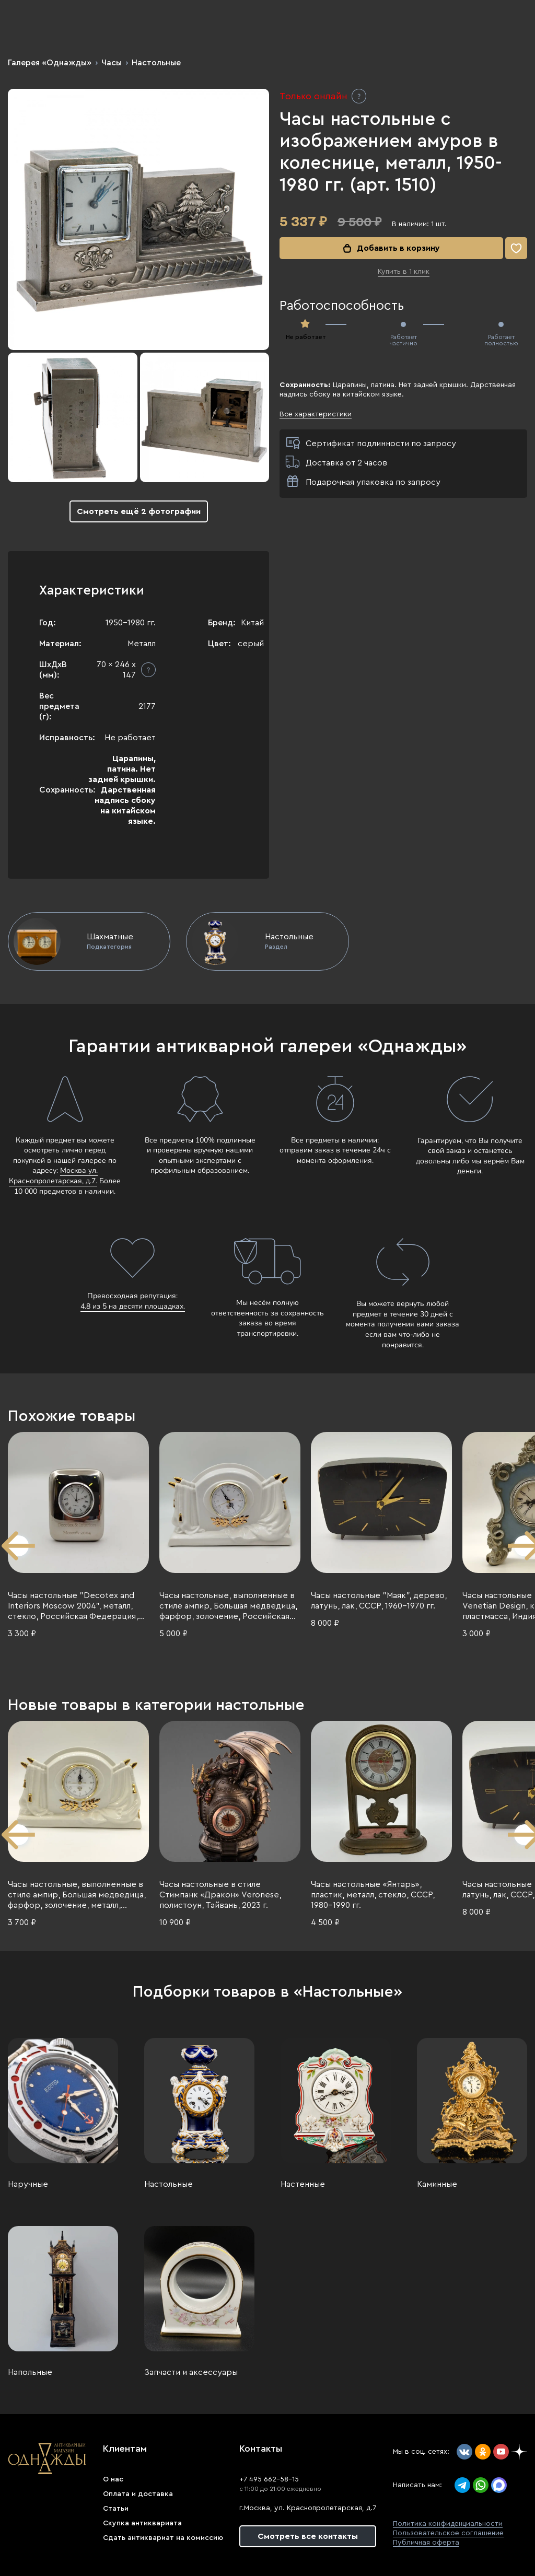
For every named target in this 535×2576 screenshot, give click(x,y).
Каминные (437, 2184)
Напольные (30, 2372)
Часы (111, 63)
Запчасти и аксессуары (191, 2372)
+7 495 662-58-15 (269, 2479)
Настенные (303, 2184)
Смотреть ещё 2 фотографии (139, 511)
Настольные (156, 63)
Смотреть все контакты (308, 2536)
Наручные (28, 2184)
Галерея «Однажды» (49, 63)
